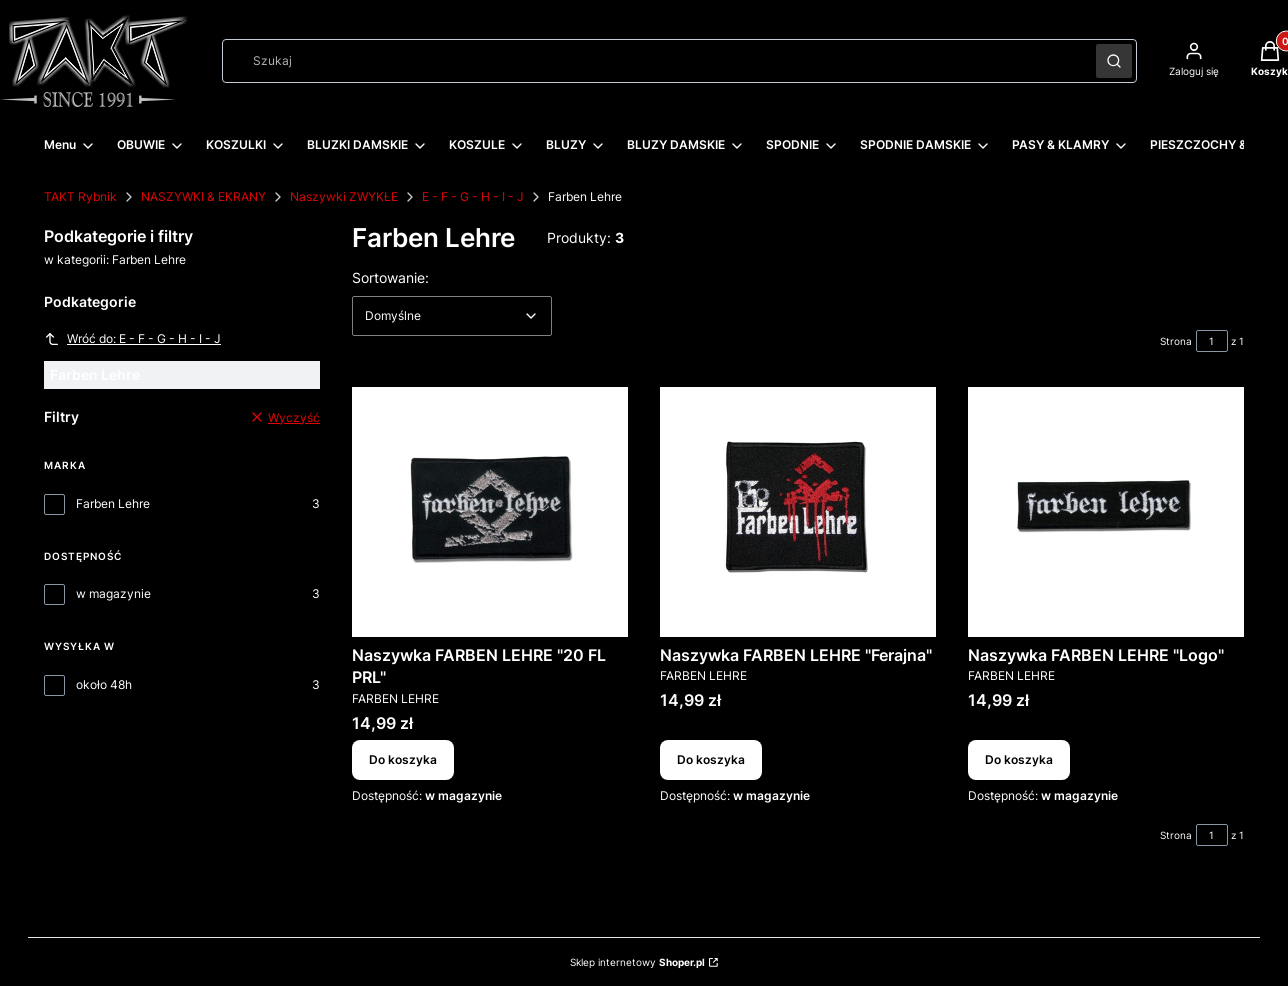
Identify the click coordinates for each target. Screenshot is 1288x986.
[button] (1114, 61)
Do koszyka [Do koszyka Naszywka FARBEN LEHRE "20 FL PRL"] (403, 759)
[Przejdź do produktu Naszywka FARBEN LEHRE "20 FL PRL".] (490, 512)
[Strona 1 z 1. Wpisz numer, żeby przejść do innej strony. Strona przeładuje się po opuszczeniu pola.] (1212, 341)
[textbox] (452, 316)
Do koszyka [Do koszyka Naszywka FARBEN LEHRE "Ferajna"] (711, 759)
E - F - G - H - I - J (473, 196)
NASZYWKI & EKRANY (203, 196)
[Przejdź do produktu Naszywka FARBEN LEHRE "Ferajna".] (798, 512)
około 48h (104, 684)
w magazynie (113, 593)
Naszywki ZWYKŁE (344, 196)
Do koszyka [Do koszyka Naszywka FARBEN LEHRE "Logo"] (1019, 759)
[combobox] (652, 61)
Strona (1176, 341)
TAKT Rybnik (80, 196)
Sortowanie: (390, 277)
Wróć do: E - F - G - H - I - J (132, 339)
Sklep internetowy (637, 962)
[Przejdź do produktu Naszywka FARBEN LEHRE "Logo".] (1106, 512)
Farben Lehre (113, 503)
